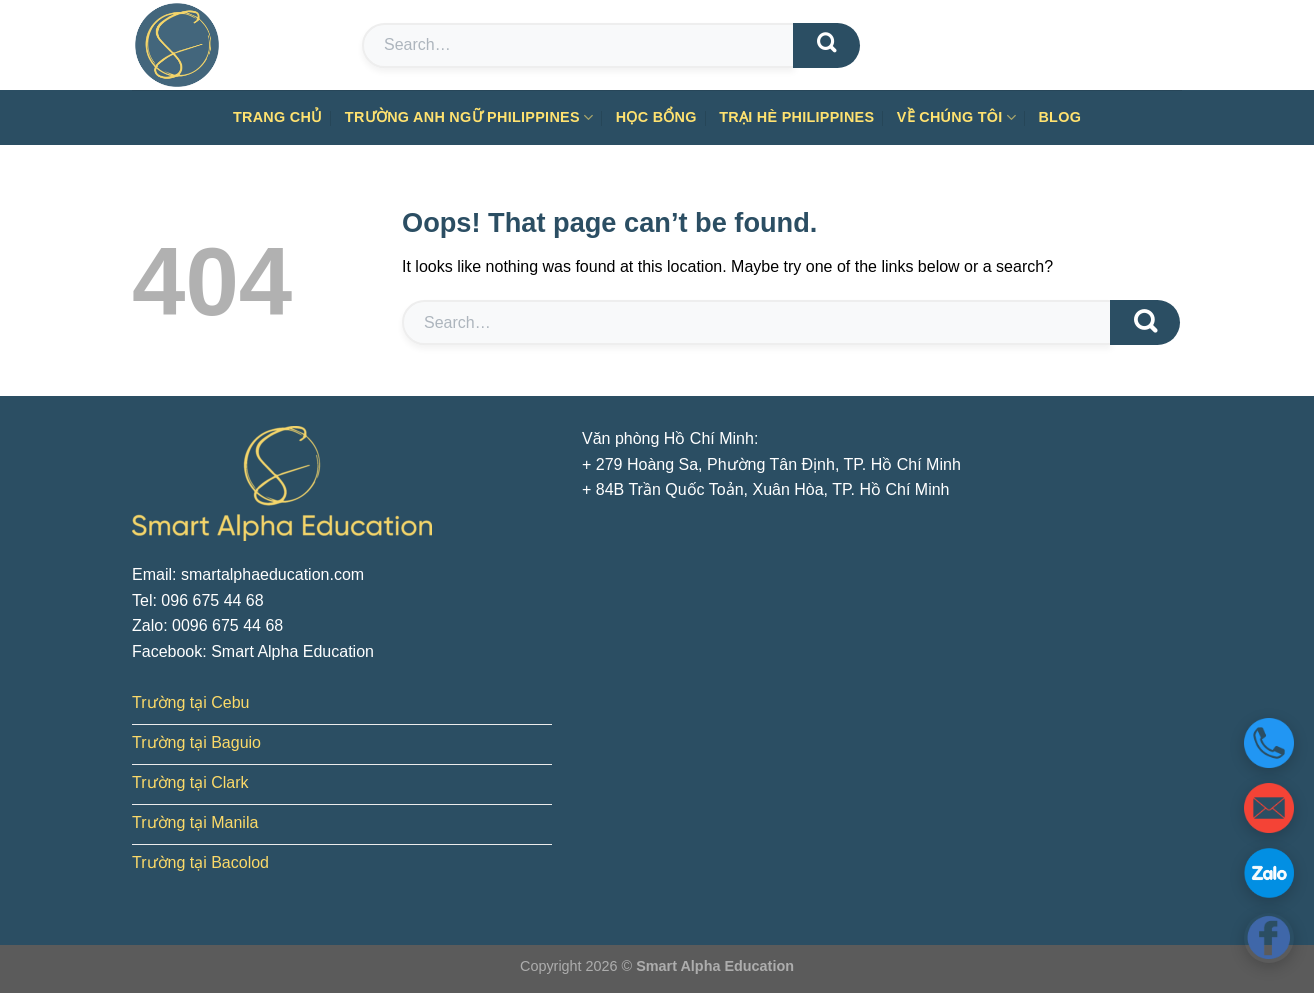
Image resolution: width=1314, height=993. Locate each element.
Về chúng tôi (956, 117)
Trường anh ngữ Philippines (469, 117)
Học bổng (656, 117)
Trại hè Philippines (796, 117)
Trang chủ (278, 117)
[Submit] (826, 45)
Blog (1059, 117)
